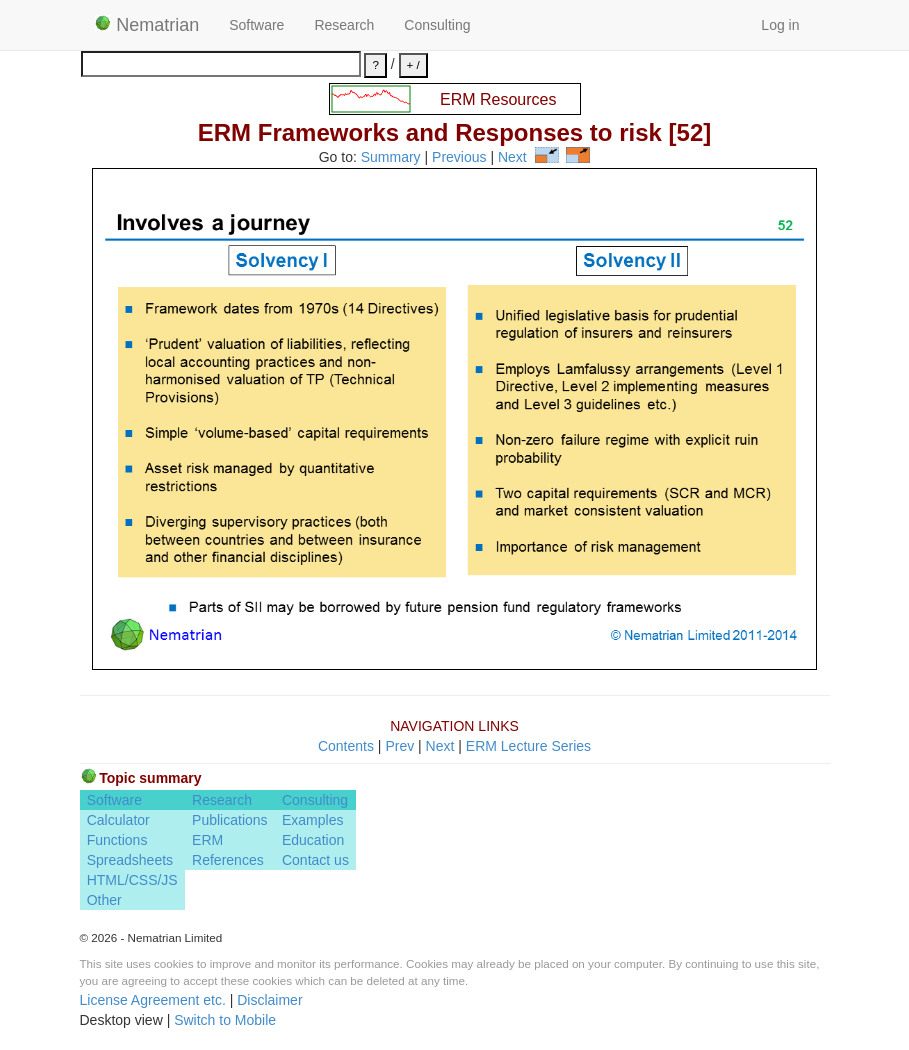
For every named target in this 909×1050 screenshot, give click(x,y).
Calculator (118, 820)
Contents (346, 746)
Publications (230, 820)
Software (256, 25)
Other (104, 900)
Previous (459, 158)
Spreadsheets (130, 860)
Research (344, 25)
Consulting (437, 25)
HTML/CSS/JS (132, 880)
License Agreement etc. (153, 1000)
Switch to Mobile (225, 1020)
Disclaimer (269, 1000)
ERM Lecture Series (528, 746)
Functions (117, 840)
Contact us (315, 860)
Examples (312, 820)
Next (512, 158)
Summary (391, 158)
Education (313, 840)
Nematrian (147, 25)
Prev (399, 746)
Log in (780, 25)
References (228, 860)
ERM (207, 840)
